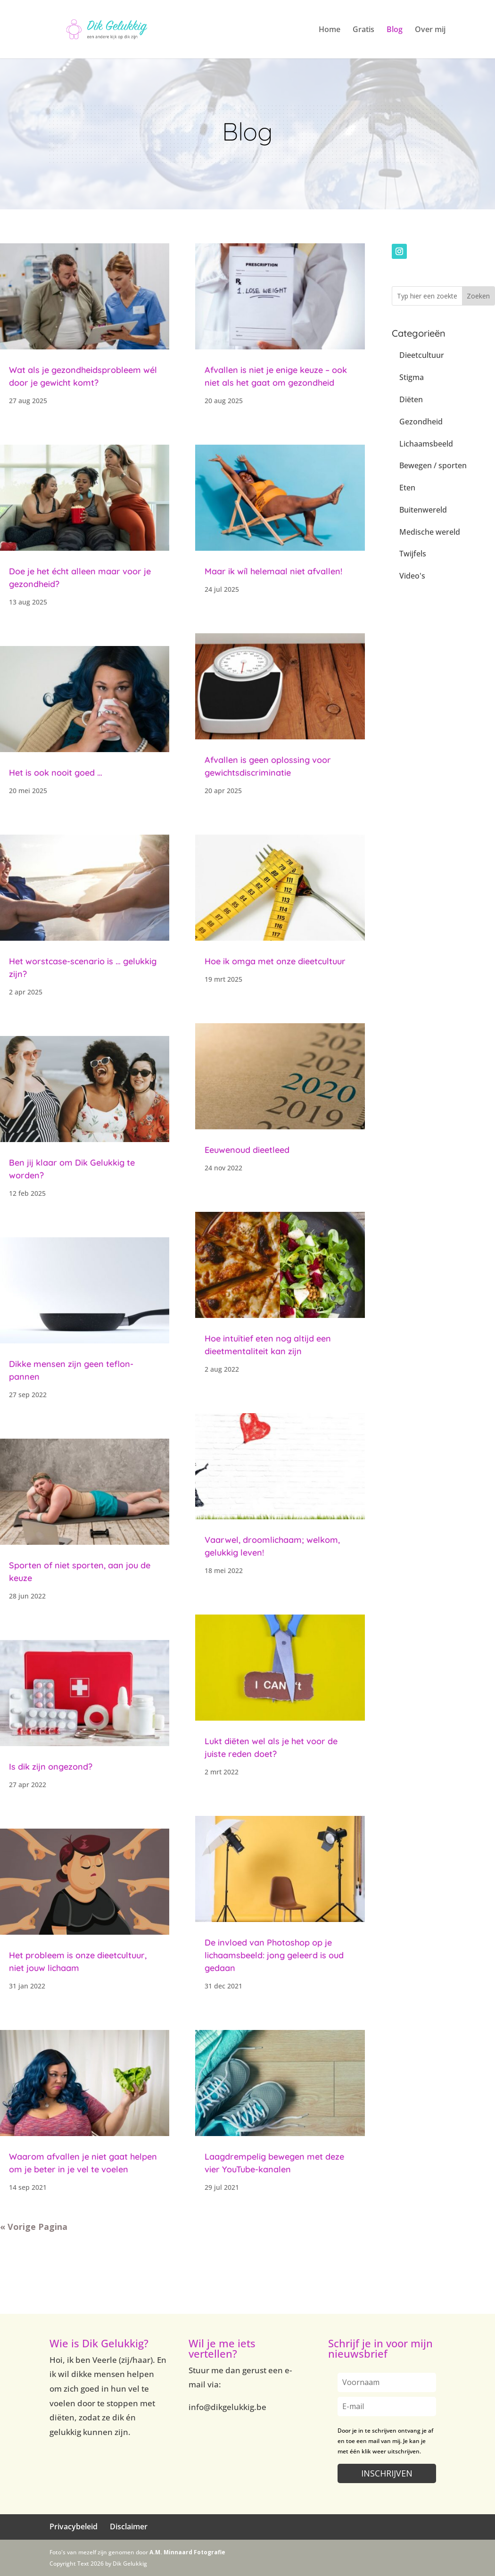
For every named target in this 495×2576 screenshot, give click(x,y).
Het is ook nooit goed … (55, 772)
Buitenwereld (423, 510)
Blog (395, 30)
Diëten (411, 399)
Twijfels (412, 553)
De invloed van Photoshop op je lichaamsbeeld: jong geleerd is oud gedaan (274, 1955)
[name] (387, 2382)
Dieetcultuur (421, 355)
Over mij (430, 30)
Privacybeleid (74, 2526)
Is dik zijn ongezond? (50, 1766)
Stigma (411, 377)
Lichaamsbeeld (426, 444)
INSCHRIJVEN (386, 2473)
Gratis (363, 30)
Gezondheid (421, 421)
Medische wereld (429, 532)
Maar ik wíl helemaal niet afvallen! (273, 571)
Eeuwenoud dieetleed (247, 1149)
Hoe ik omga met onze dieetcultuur (275, 961)
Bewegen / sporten (433, 465)
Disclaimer (129, 2526)
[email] (387, 2406)
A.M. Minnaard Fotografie (187, 2552)
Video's (412, 576)
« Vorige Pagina (33, 2226)
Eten (407, 487)
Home (329, 30)
